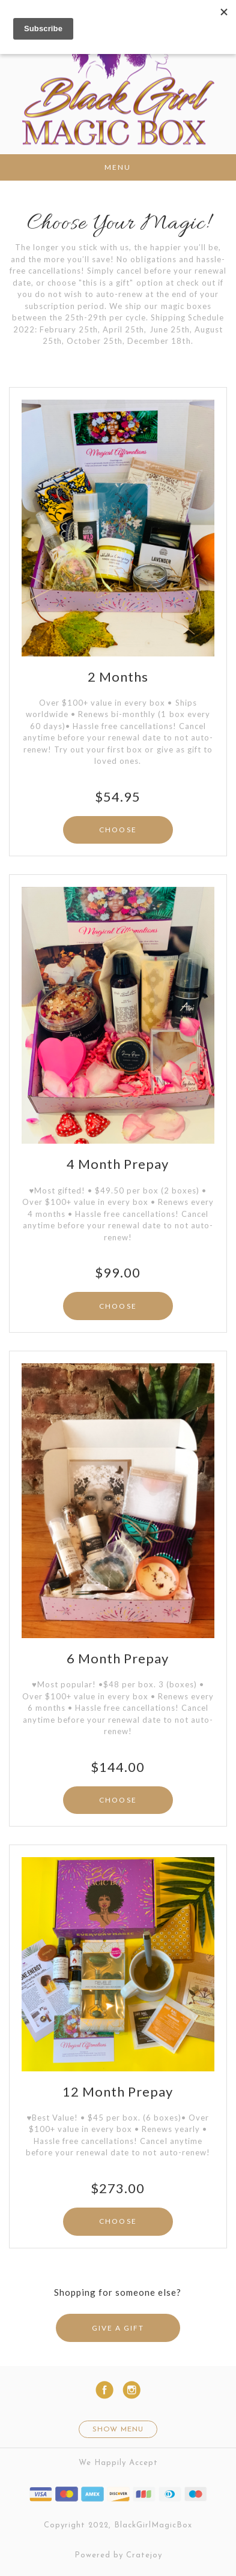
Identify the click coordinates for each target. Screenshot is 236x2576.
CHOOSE (117, 829)
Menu (117, 167)
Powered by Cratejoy (118, 2555)
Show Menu (118, 2429)
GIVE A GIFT (118, 2327)
